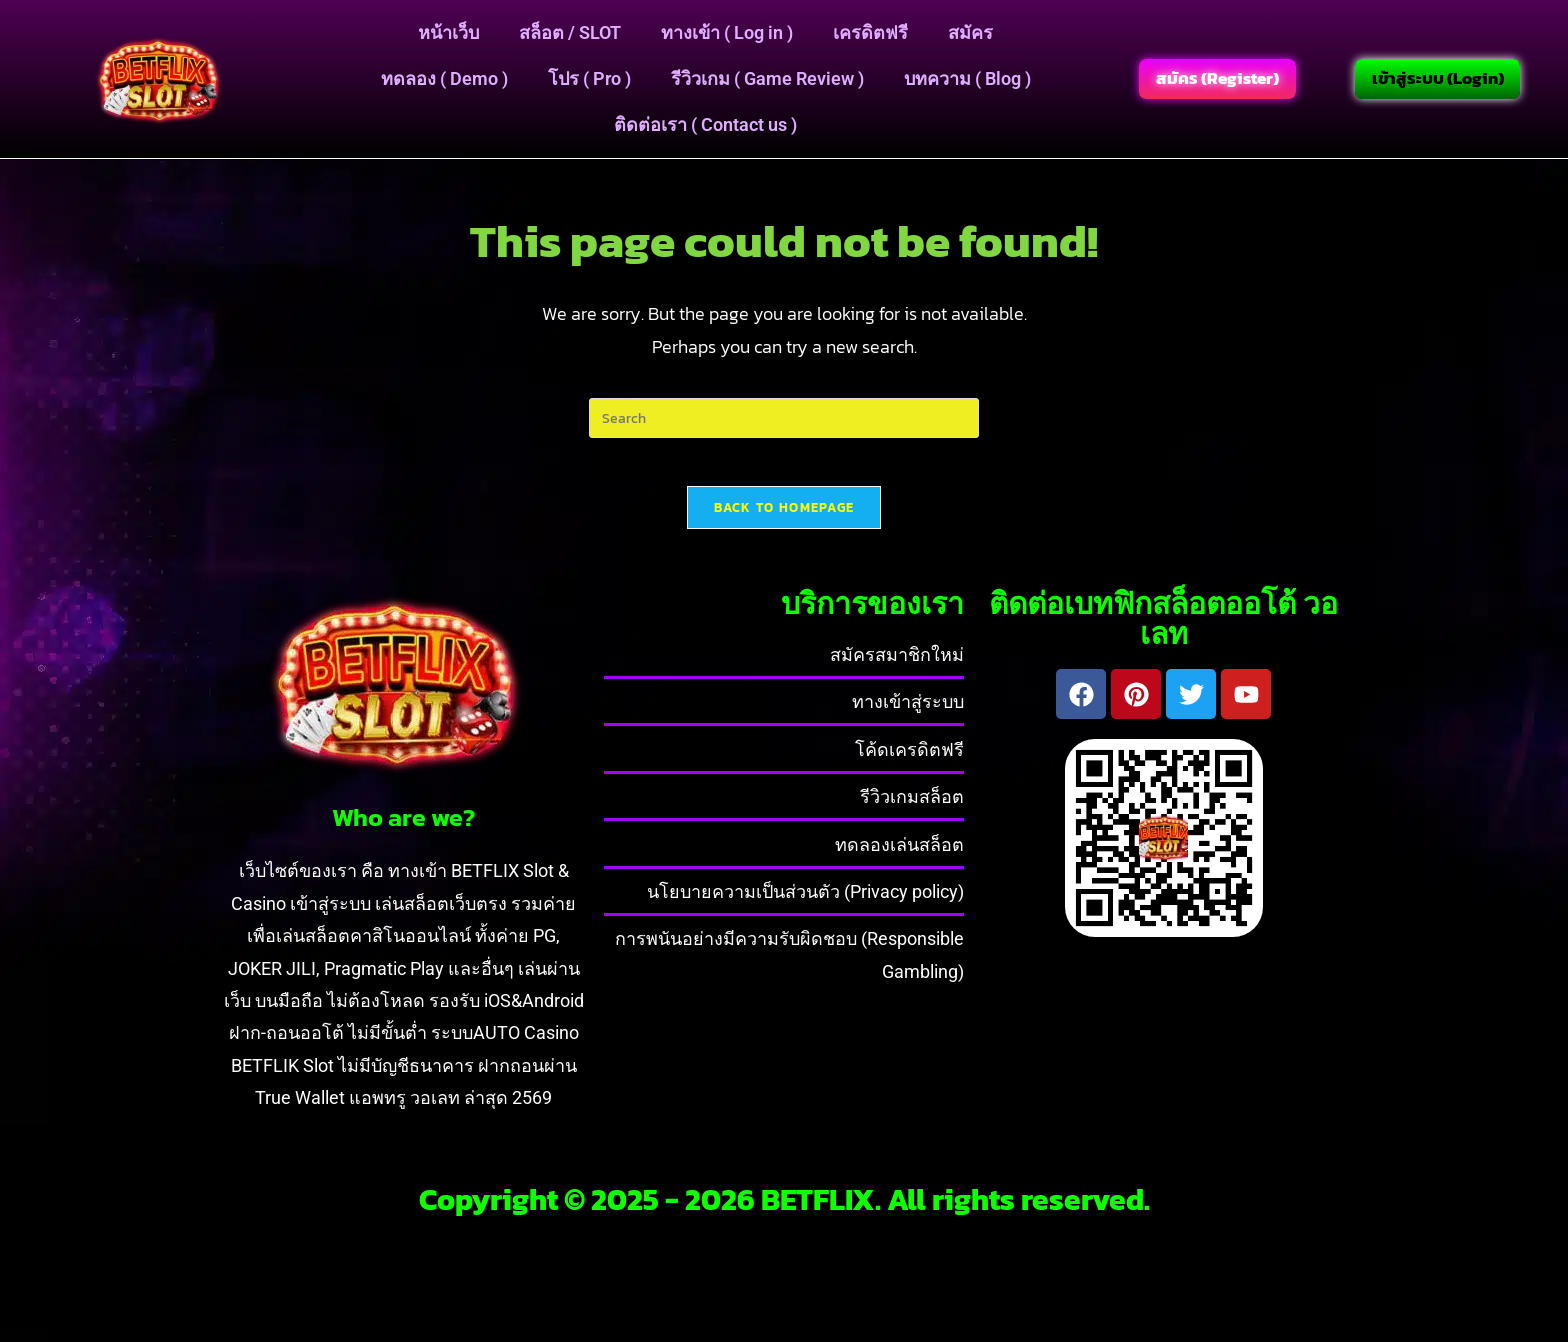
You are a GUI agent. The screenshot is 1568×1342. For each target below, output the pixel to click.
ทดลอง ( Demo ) (444, 78)
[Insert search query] (784, 418)
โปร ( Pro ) (589, 78)
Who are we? (403, 830)
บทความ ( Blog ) (967, 78)
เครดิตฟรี (870, 32)
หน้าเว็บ (448, 32)
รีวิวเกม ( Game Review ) (767, 78)
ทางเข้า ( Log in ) (727, 32)
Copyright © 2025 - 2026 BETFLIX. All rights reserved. (784, 1211)
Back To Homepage (784, 519)
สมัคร (970, 32)
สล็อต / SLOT (570, 32)
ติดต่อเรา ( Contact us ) (705, 124)
